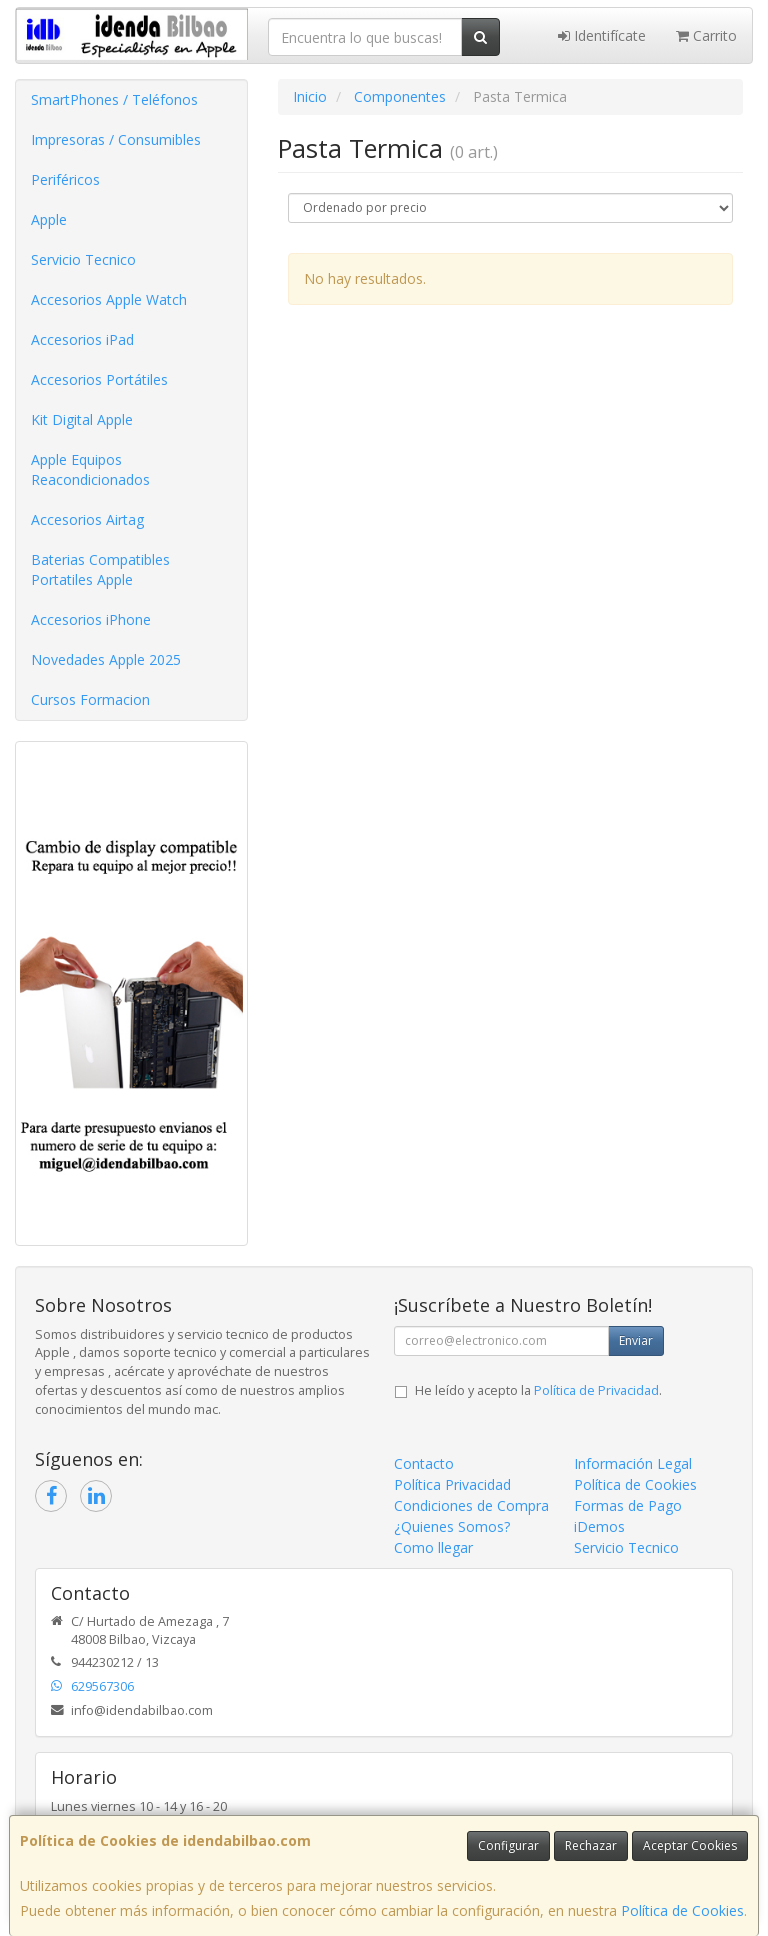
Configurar (508, 1845)
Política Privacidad (452, 1484)
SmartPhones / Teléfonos (114, 99)
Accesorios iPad (82, 339)
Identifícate (602, 35)
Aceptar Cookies (690, 1845)
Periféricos (65, 179)
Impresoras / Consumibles (116, 139)
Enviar (636, 1340)
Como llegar (433, 1547)
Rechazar (591, 1845)
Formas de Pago (628, 1505)
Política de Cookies (682, 1910)
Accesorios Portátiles (99, 379)
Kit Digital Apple (82, 419)
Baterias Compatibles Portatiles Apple (100, 569)
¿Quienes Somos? (452, 1526)
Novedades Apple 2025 (106, 659)
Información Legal (633, 1463)
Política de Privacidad (596, 1390)
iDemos (599, 1526)
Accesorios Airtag (87, 519)
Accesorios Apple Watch (109, 299)
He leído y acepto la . (538, 1390)
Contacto (424, 1463)
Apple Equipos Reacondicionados (90, 469)
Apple (49, 219)
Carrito (706, 35)
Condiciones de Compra (471, 1505)
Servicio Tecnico (83, 259)
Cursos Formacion (90, 699)
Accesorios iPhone (91, 619)
